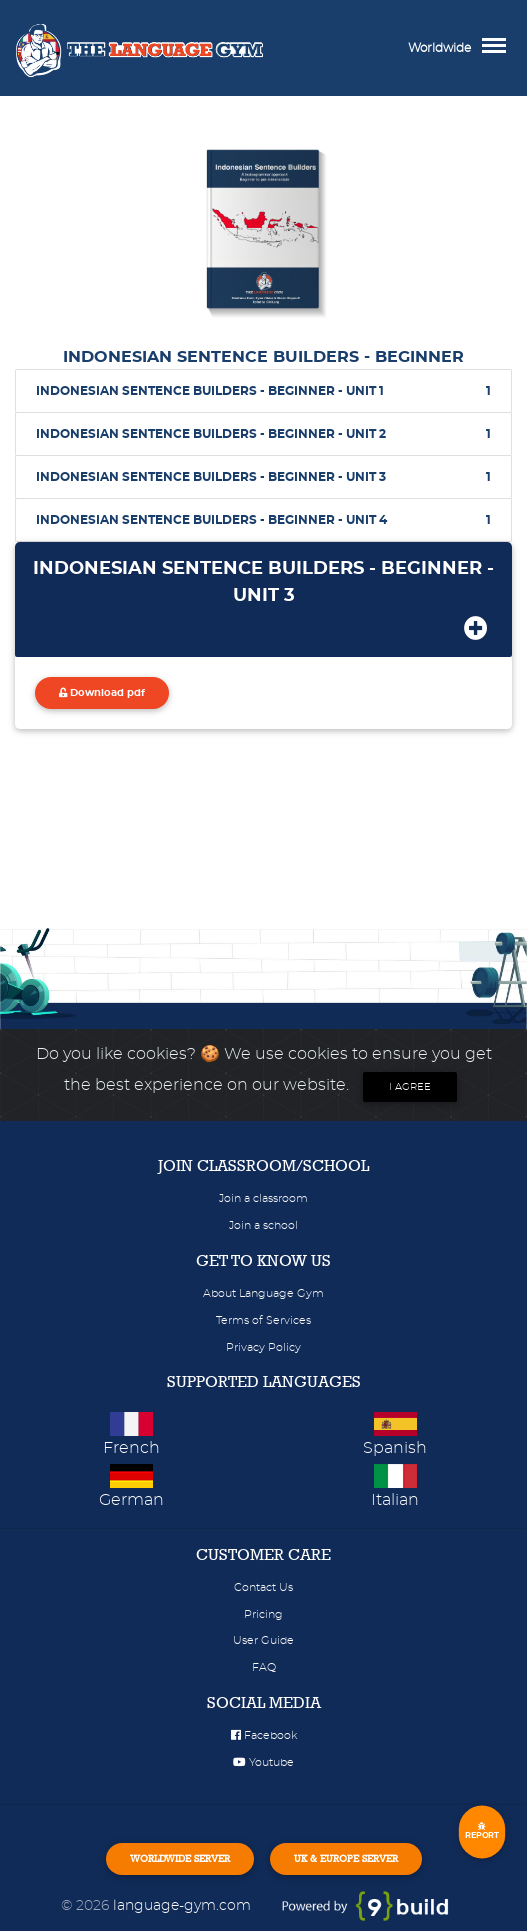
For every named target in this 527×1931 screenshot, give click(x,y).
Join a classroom (263, 1198)
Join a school (263, 1225)
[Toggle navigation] (499, 48)
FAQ (264, 1667)
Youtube (263, 1762)
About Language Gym (263, 1293)
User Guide (263, 1640)
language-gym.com (184, 1905)
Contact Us (263, 1587)
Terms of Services (263, 1320)
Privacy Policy (263, 1347)
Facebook (264, 1735)
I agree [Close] (410, 1087)
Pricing (263, 1614)
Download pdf (102, 693)
